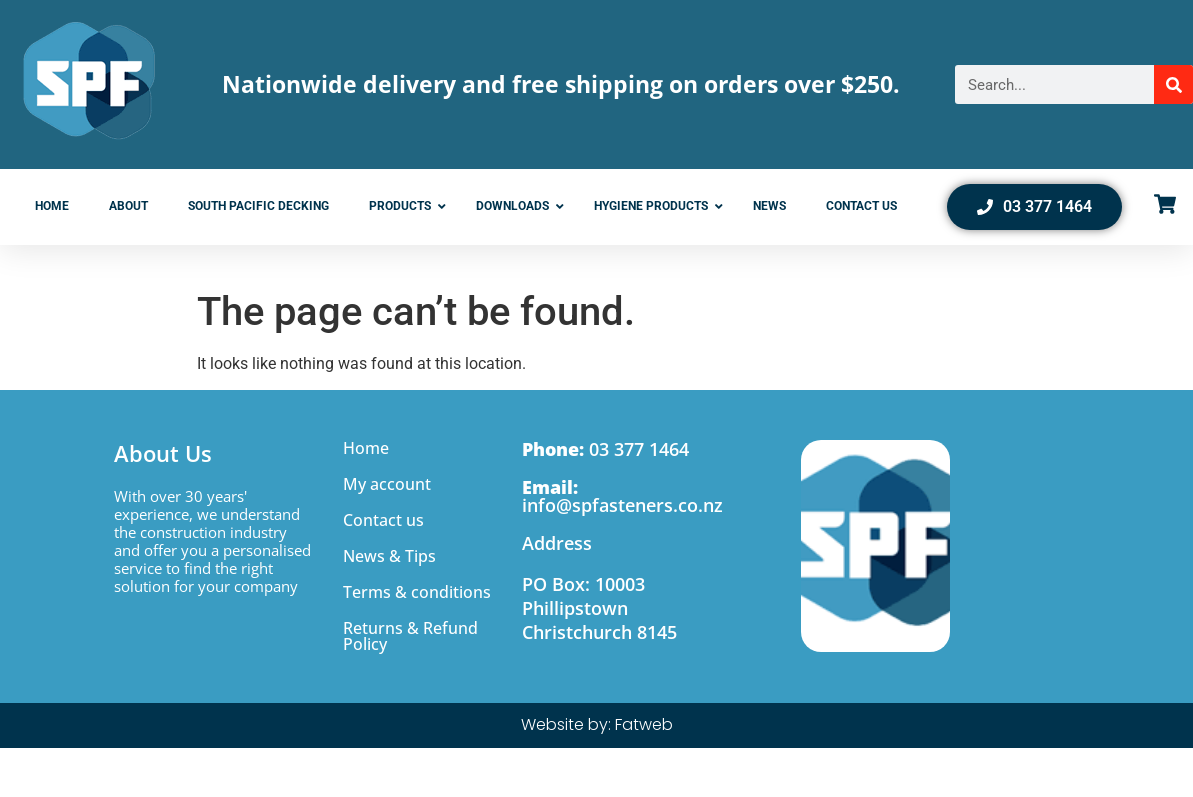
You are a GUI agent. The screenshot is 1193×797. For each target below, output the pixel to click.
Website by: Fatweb (597, 724)
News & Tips (389, 556)
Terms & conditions (417, 592)
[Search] (1173, 84)
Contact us (383, 520)
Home (366, 448)
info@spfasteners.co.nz (622, 496)
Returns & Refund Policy (410, 636)
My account (387, 484)
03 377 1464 (605, 449)
